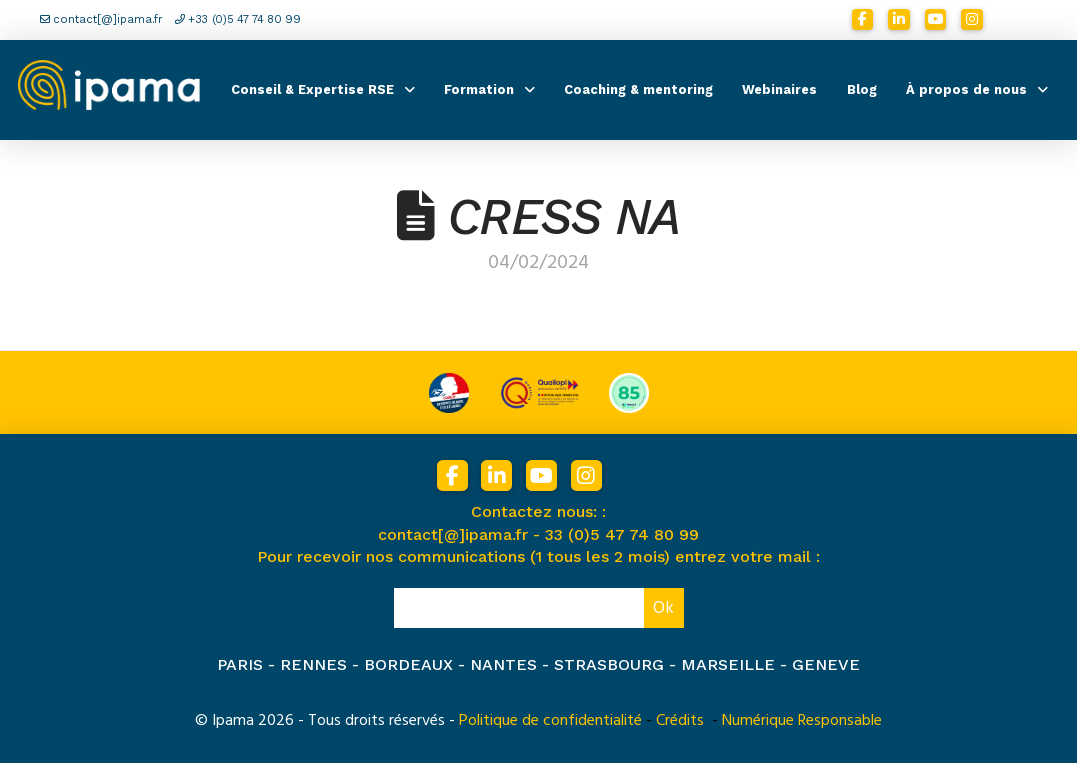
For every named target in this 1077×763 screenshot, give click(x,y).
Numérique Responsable (802, 720)
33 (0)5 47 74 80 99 (622, 534)
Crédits (680, 720)
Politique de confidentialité (550, 720)
